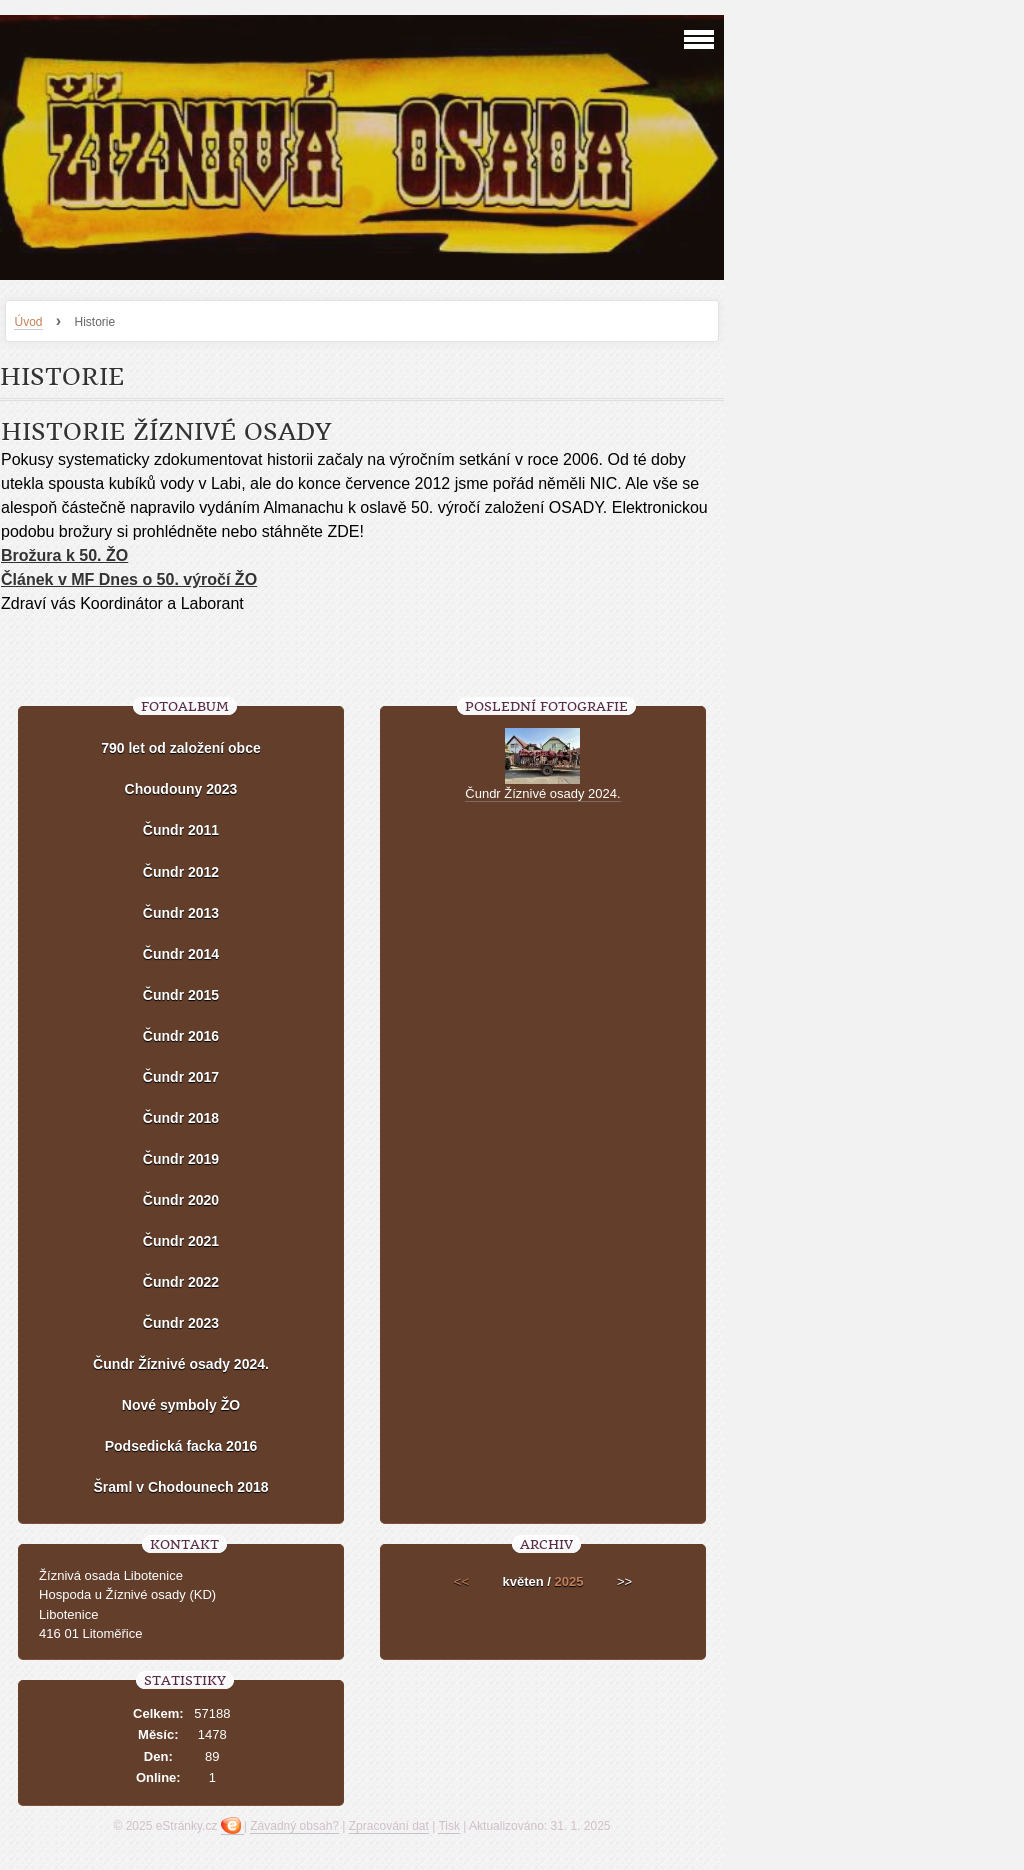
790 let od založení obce (181, 748)
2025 (569, 1581)
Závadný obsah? (294, 1826)
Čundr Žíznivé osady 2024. (181, 1364)
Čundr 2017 (181, 1077)
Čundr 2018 (181, 1118)
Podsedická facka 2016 (181, 1446)
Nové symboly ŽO (181, 1405)
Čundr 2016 (181, 1036)
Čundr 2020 (181, 1200)
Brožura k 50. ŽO (64, 555)
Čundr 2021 (181, 1241)
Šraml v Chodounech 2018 (180, 1487)
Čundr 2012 (181, 872)
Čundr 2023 (181, 1323)
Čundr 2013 (181, 913)
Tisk (449, 1826)
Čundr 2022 (181, 1282)
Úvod (28, 322)
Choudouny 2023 (181, 789)
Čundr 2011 (181, 830)
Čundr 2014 (181, 954)
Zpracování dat (389, 1826)
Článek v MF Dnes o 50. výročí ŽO (129, 579)
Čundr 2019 (181, 1159)
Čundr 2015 (181, 995)
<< (461, 1581)
